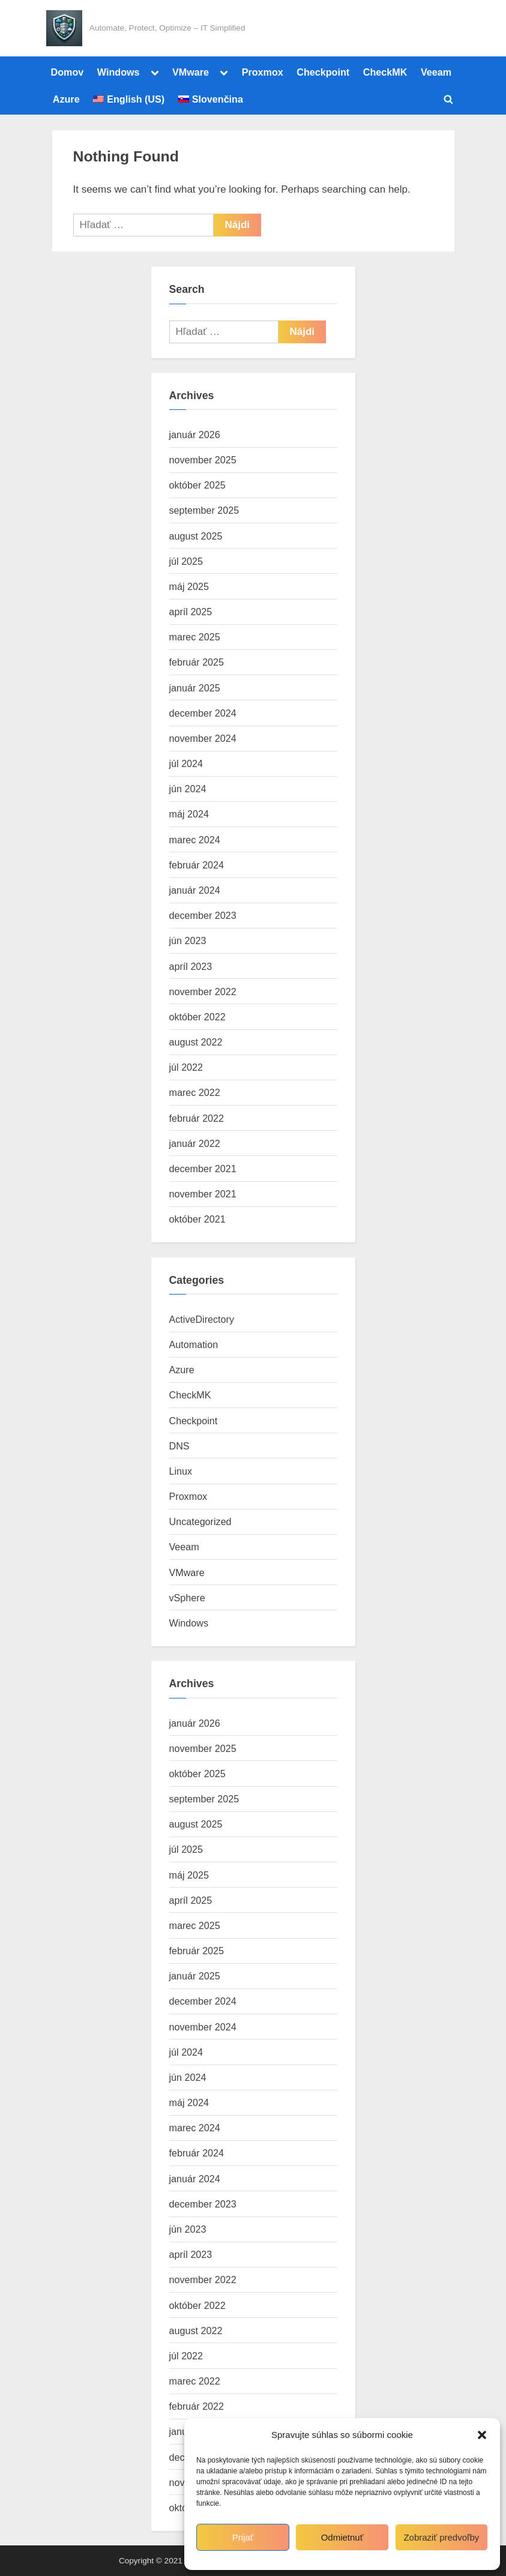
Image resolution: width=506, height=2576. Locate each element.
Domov (67, 72)
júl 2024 (186, 763)
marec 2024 (194, 839)
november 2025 (202, 459)
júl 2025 (186, 561)
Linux (181, 1471)
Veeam (436, 72)
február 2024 (196, 864)
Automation (193, 1344)
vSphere (187, 1597)
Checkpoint (323, 72)
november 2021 (202, 1193)
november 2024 (202, 738)
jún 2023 (187, 940)
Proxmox (262, 72)
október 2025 (197, 485)
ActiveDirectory (202, 1319)
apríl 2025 (190, 611)
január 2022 (194, 1143)
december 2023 (202, 915)
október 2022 (197, 1016)
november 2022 (202, 991)
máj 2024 (189, 813)
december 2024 (202, 713)
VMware (190, 72)
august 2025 (196, 536)
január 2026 (194, 434)
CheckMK (385, 72)
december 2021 (202, 1168)
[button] (482, 2435)
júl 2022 (186, 1067)
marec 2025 (194, 636)
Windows (118, 72)
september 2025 (204, 510)
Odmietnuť (342, 2537)
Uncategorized (200, 1521)
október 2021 (197, 1219)
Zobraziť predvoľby (441, 2537)
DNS (179, 1445)
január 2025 (194, 687)
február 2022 (196, 1118)
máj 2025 (189, 586)
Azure (66, 99)
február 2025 (196, 662)
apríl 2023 (190, 966)
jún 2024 (187, 788)
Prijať (243, 2537)
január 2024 (194, 890)
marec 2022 (194, 1092)
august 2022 (196, 1042)
